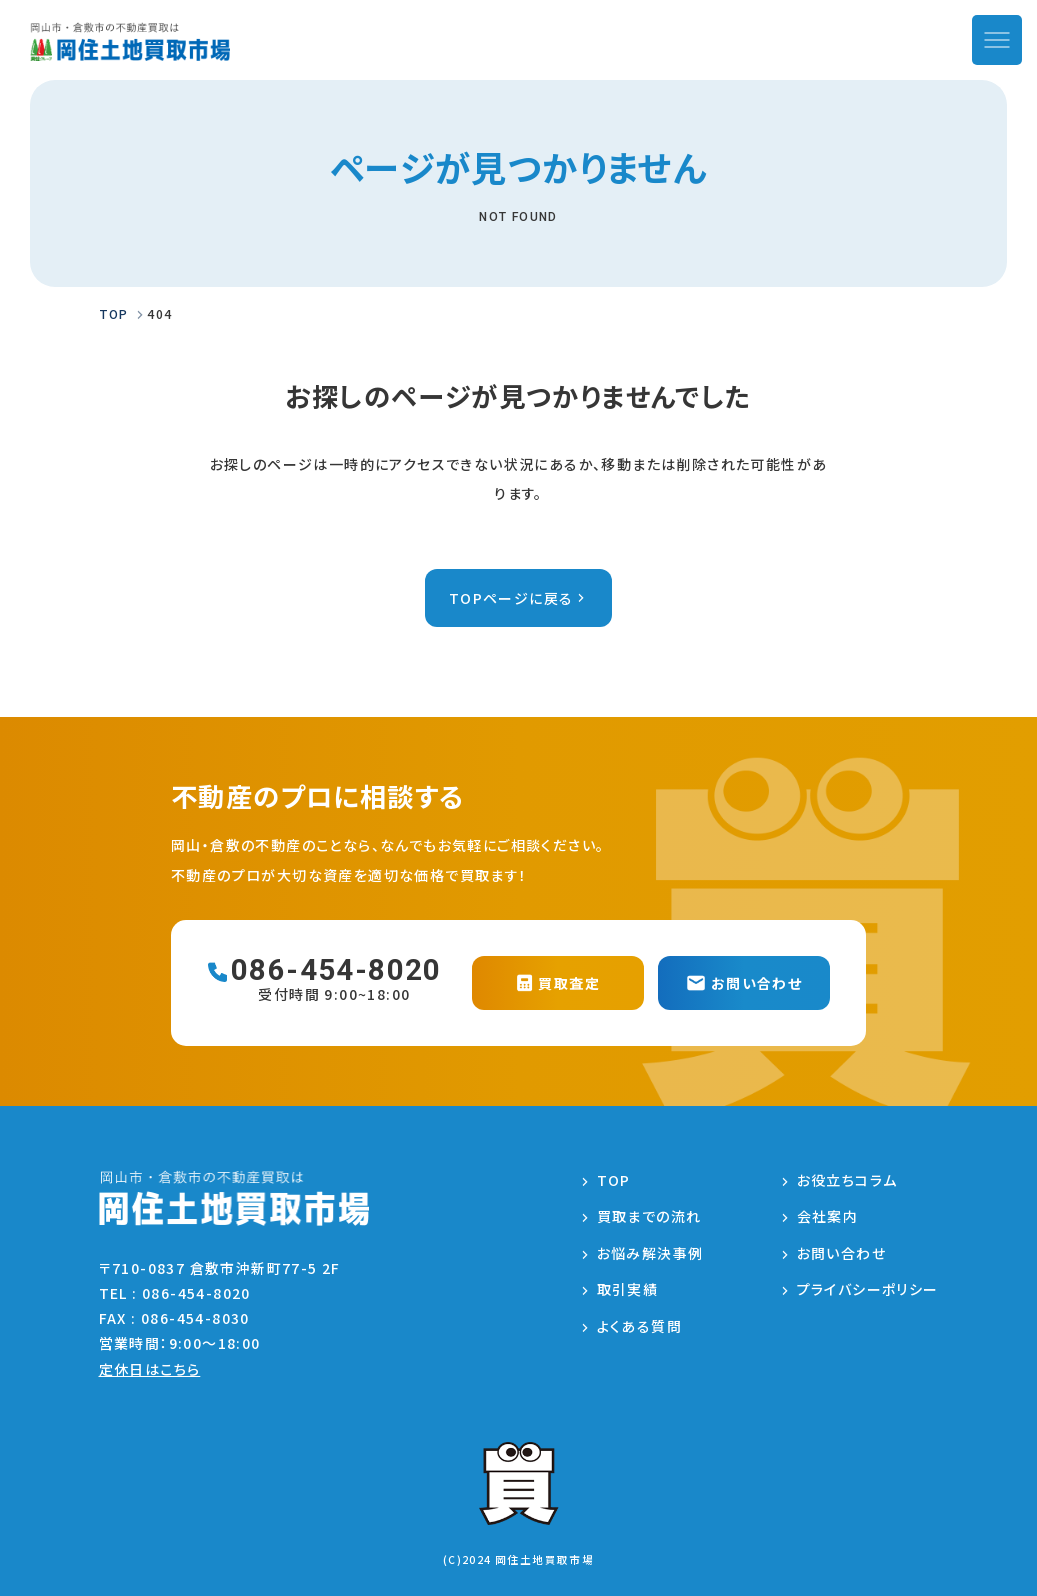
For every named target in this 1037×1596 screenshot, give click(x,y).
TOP (614, 1180)
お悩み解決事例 (650, 1253)
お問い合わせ (841, 1253)
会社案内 (828, 1216)
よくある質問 (639, 1326)
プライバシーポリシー (868, 1289)
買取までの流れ (649, 1216)
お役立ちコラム (847, 1180)
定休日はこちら (150, 1369)
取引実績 (628, 1289)
